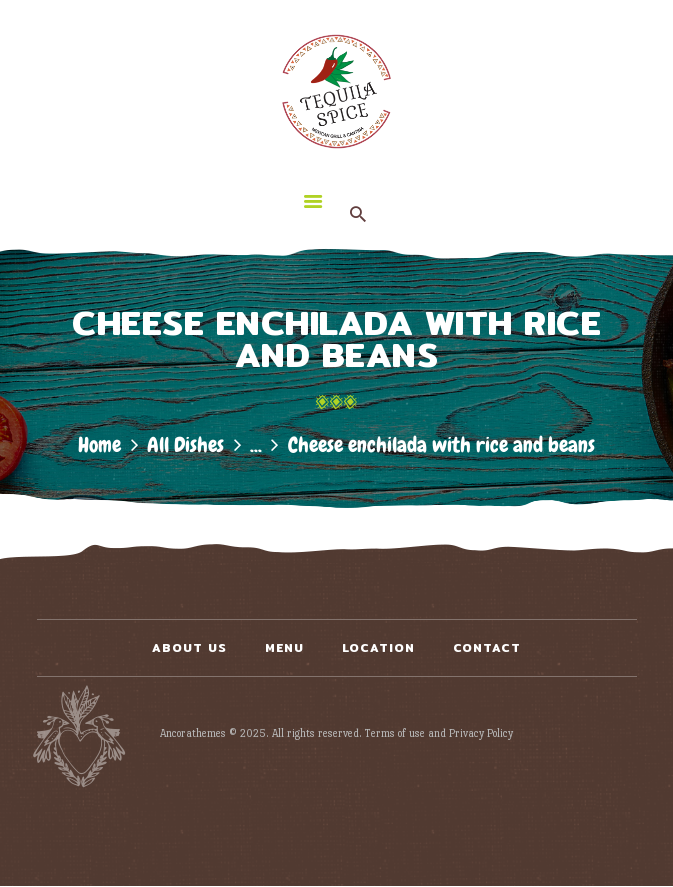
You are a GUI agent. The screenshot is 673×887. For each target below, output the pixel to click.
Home (99, 444)
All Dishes (185, 444)
